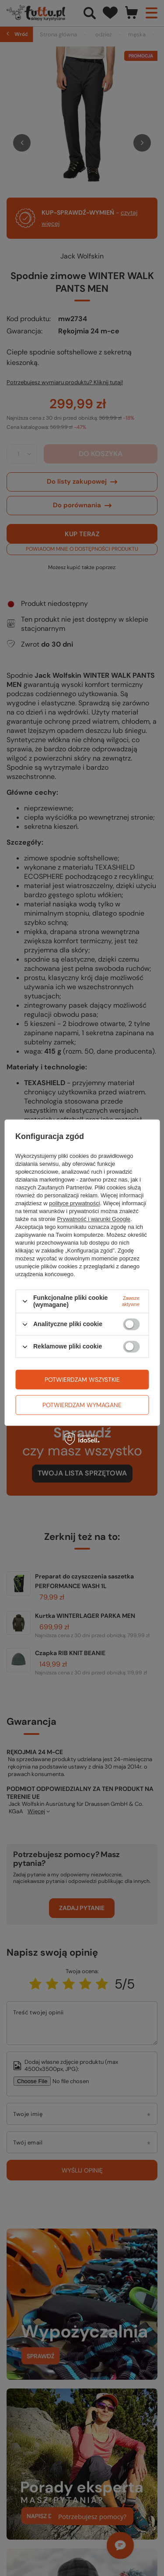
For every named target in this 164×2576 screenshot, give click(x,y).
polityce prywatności (74, 1203)
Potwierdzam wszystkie (82, 1380)
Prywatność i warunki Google (93, 1219)
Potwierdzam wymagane (82, 1405)
